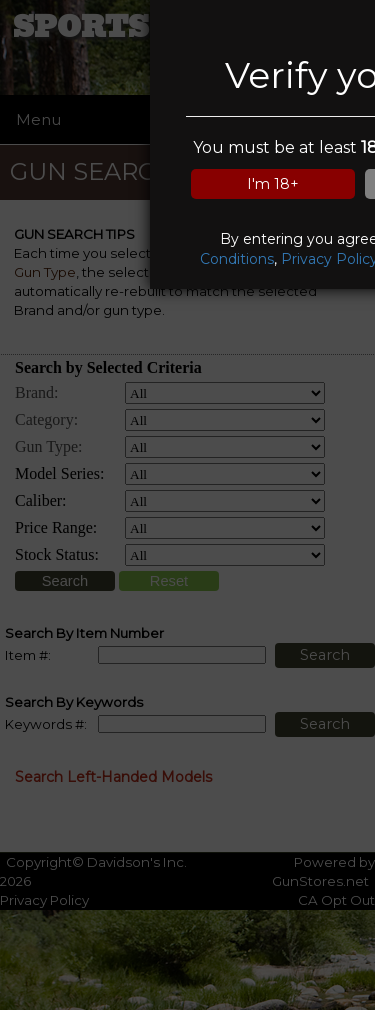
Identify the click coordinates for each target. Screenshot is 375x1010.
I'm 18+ (273, 184)
